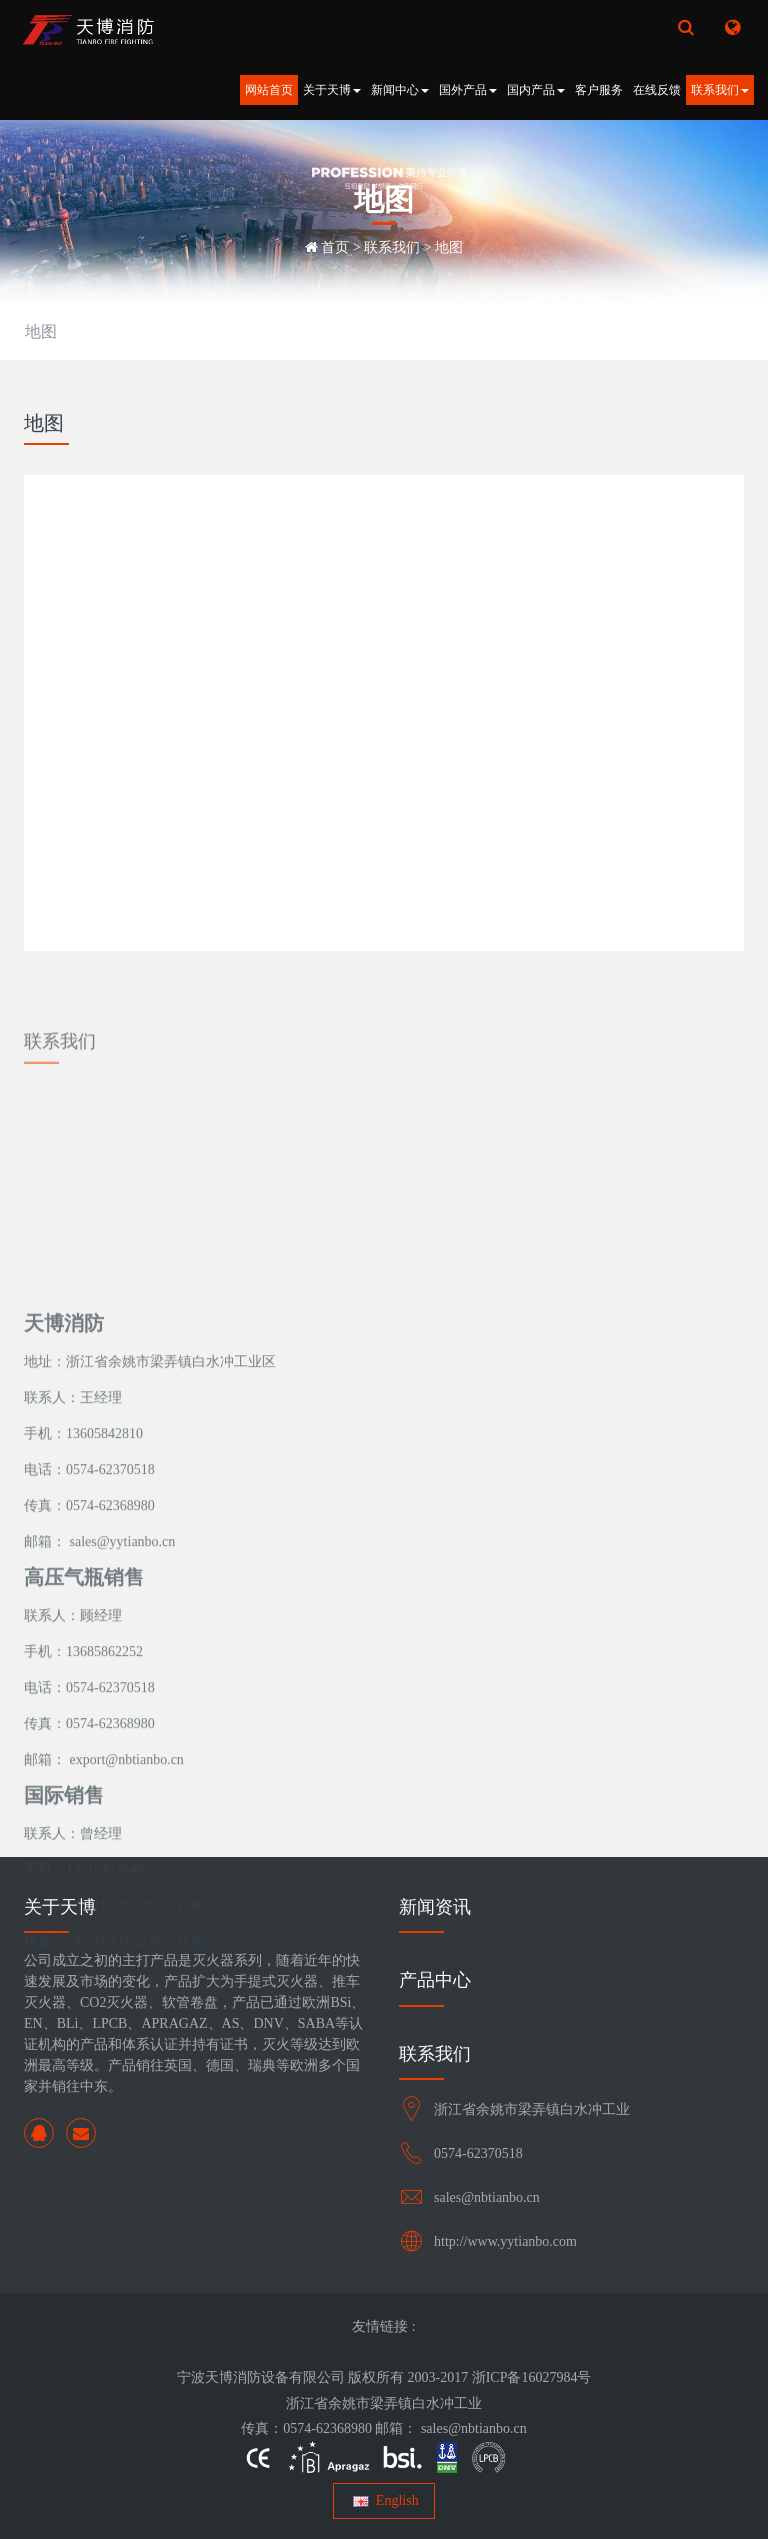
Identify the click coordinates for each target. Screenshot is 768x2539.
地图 (449, 247)
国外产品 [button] (468, 90)
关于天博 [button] (332, 90)
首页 (335, 247)
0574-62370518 (478, 2153)
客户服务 (599, 90)
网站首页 (269, 90)
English (383, 2500)
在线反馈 (657, 90)
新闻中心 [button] (400, 90)
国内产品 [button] (536, 90)
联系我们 (392, 247)
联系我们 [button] (720, 90)
